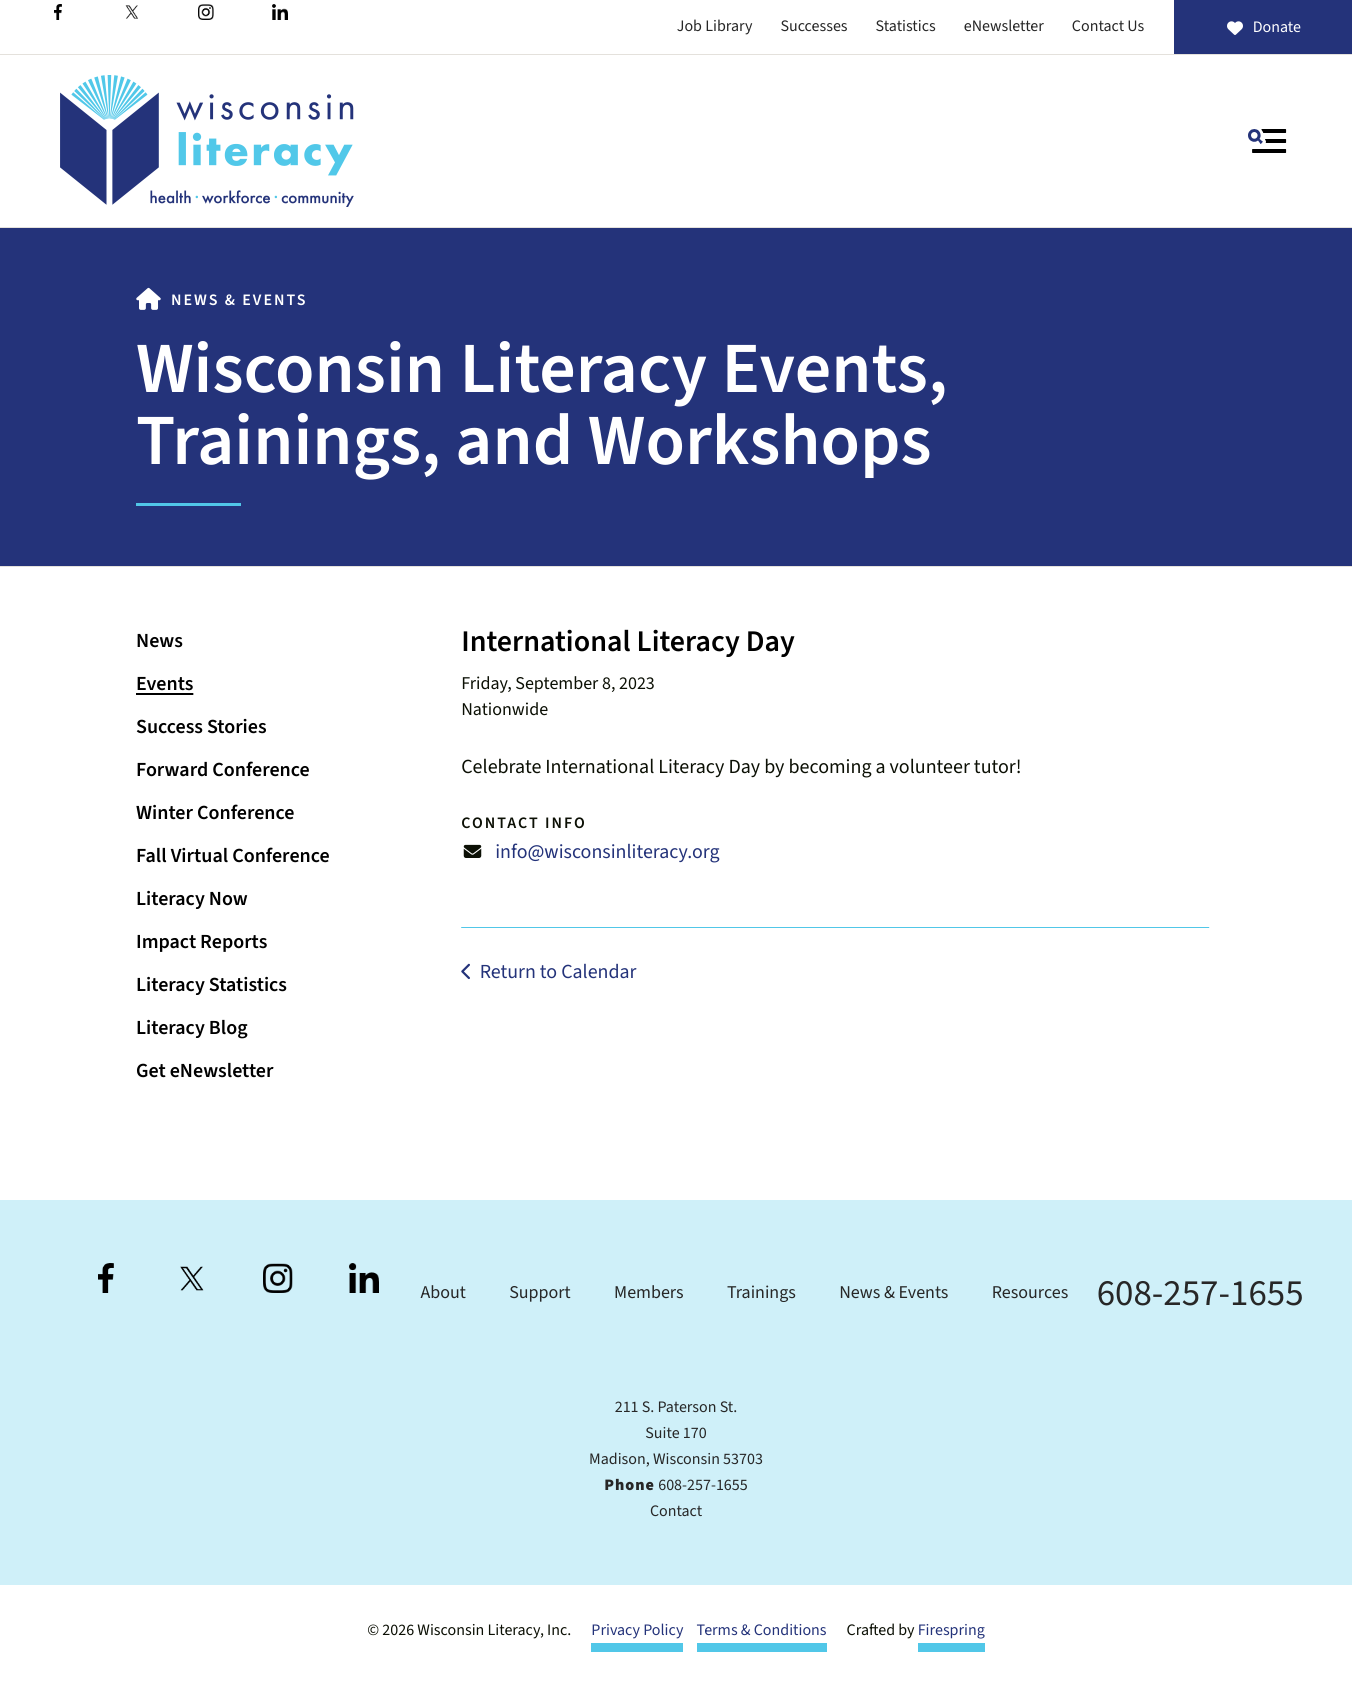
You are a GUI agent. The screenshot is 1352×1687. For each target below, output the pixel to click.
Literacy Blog (192, 1028)
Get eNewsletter (204, 1071)
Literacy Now (192, 899)
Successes (813, 27)
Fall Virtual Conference (233, 856)
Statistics (906, 27)
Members (649, 1293)
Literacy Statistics (211, 985)
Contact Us (1108, 27)
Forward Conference (223, 770)
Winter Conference (215, 813)
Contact (676, 1512)
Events (164, 684)
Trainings (761, 1293)
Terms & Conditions (762, 1631)
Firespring (951, 1631)
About (442, 1293)
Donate (1263, 28)
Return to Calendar (558, 971)
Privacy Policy (637, 1631)
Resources (1030, 1293)
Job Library (715, 27)
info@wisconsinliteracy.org (607, 852)
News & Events (239, 301)
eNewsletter (1004, 27)
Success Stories (201, 727)
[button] (1267, 141)
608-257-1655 (1200, 1293)
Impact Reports (201, 942)
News (159, 641)
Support (539, 1293)
